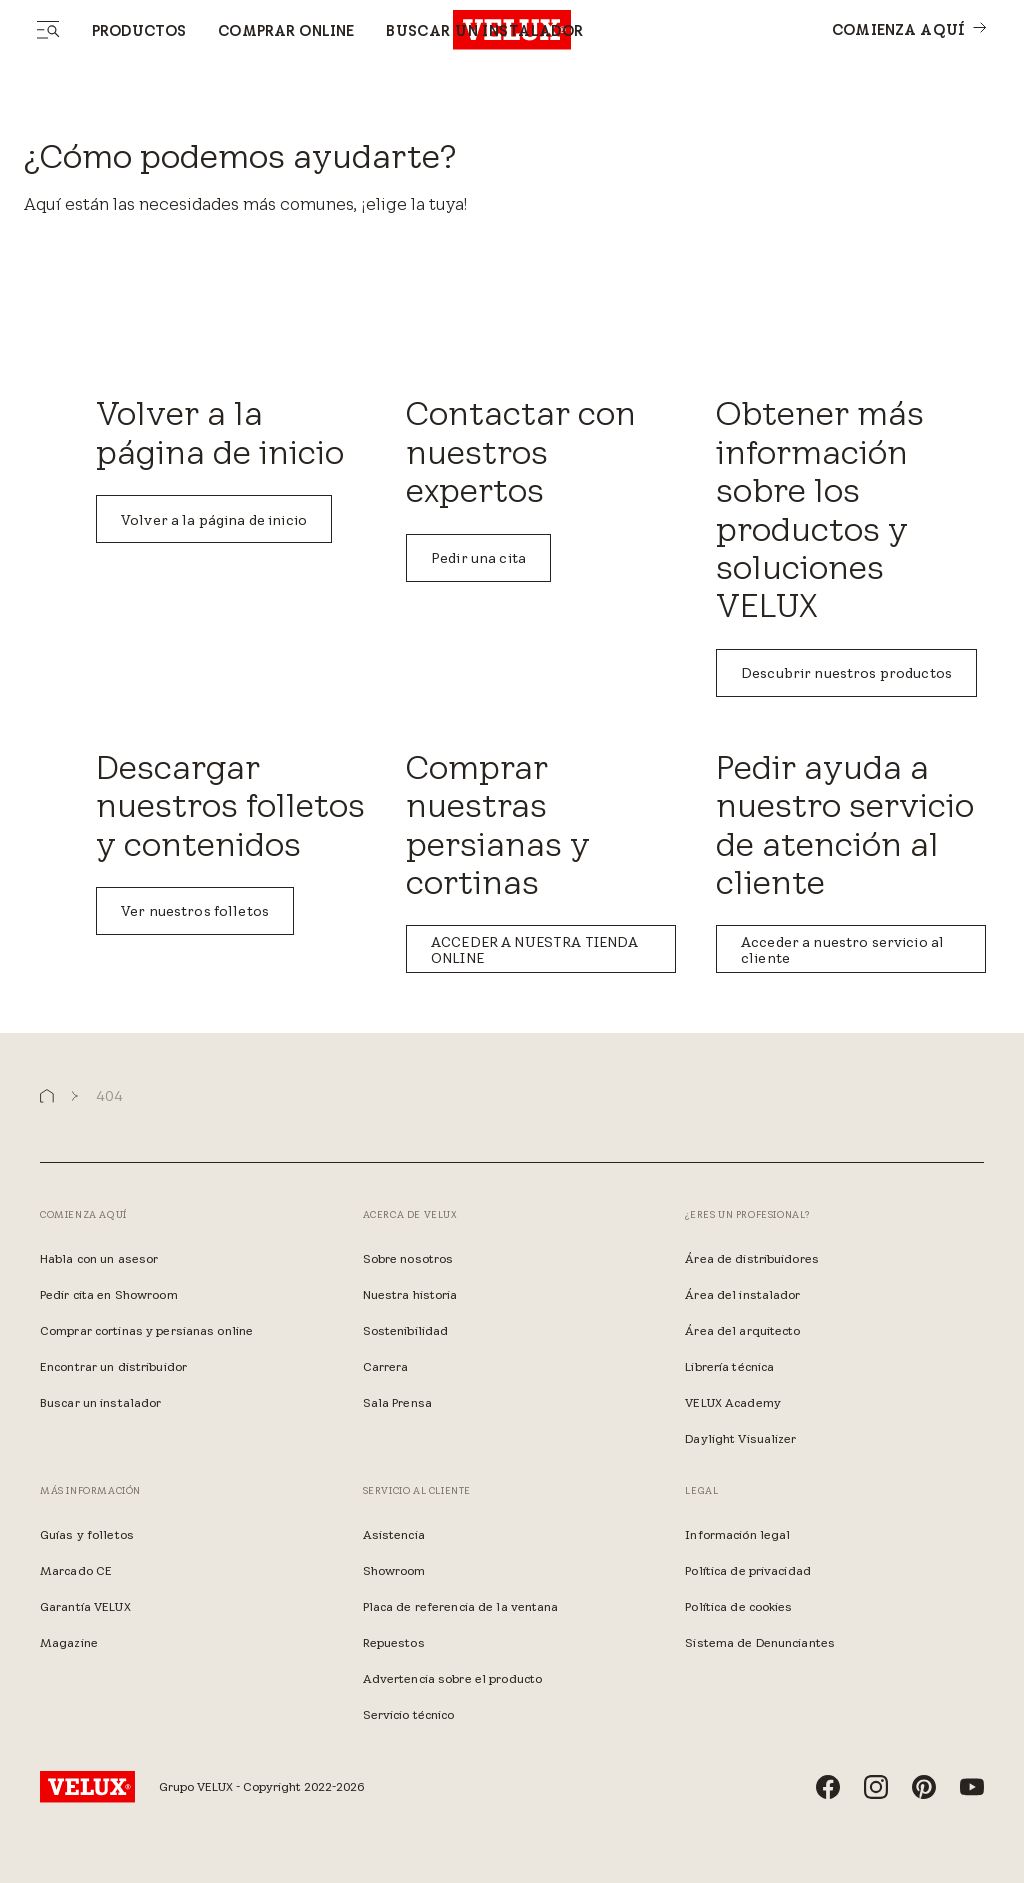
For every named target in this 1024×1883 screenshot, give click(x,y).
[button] (47, 1096)
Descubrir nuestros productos (846, 673)
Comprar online (286, 31)
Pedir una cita (478, 558)
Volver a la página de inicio (214, 520)
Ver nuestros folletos (195, 911)
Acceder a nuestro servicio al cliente (842, 950)
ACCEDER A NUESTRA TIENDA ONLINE (534, 950)
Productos (139, 31)
